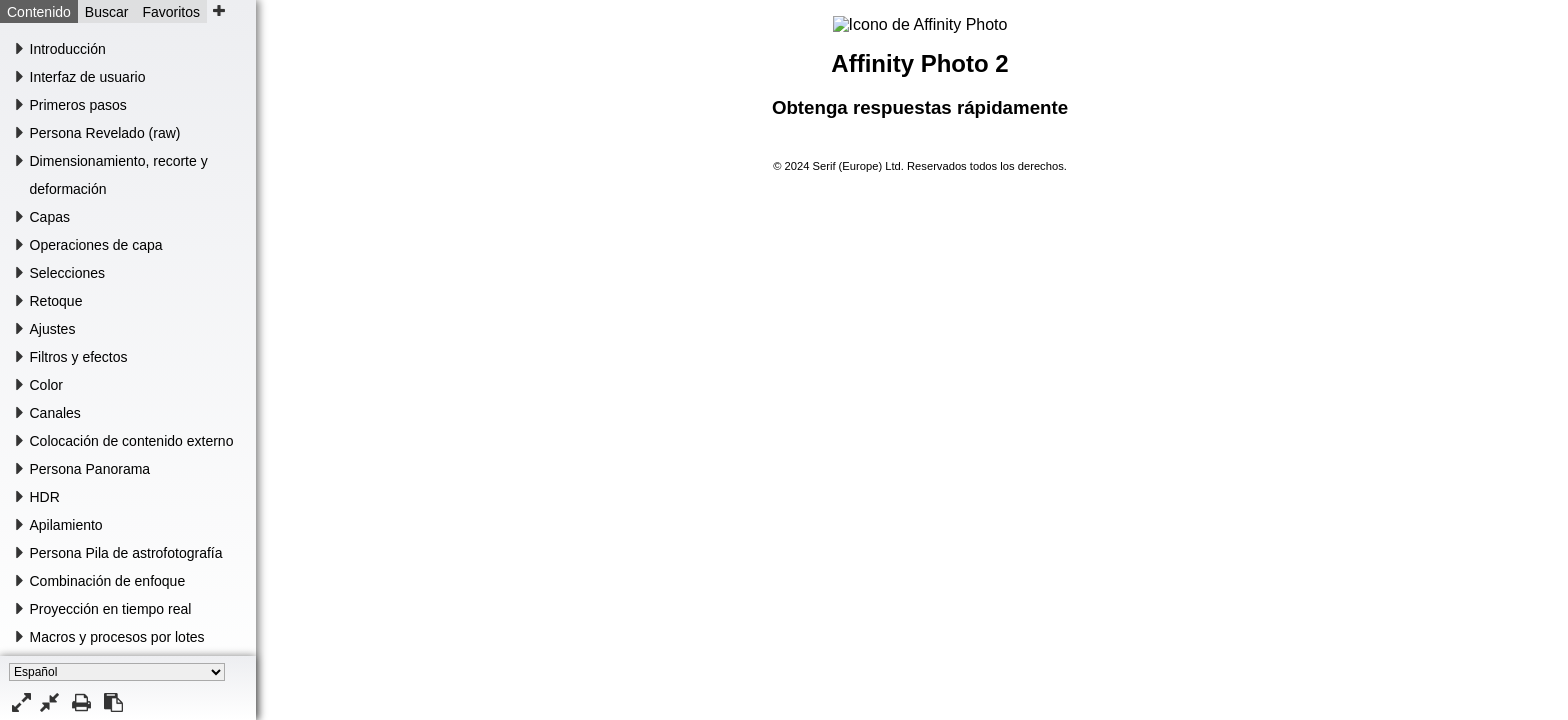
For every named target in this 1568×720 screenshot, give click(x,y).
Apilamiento (66, 525)
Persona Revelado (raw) (105, 133)
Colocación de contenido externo (132, 441)
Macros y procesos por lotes (117, 637)
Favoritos (171, 12)
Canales (55, 413)
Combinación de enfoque (108, 581)
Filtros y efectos (79, 357)
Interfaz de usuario (88, 77)
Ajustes (53, 329)
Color (46, 385)
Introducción (68, 49)
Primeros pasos (78, 105)
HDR (45, 497)
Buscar (107, 12)
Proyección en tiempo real (111, 609)
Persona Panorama (90, 469)
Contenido (39, 12)
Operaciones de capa (96, 245)
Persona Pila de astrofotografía (126, 553)
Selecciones (68, 273)
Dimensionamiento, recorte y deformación (119, 175)
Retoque (56, 301)
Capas (50, 217)
